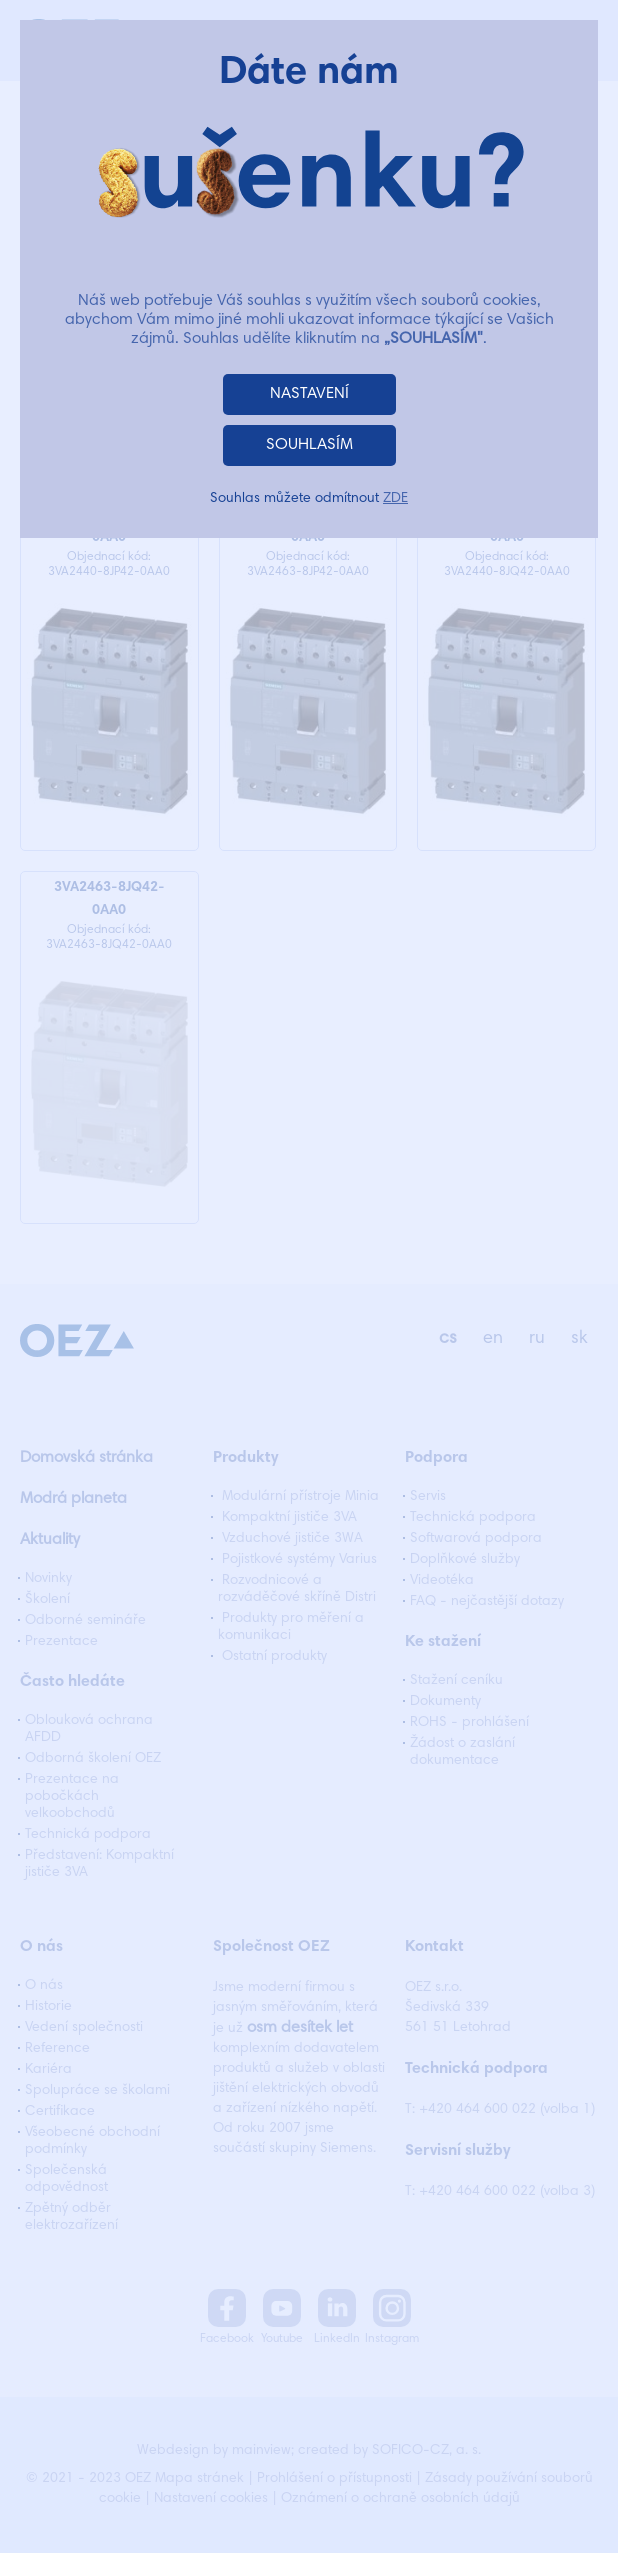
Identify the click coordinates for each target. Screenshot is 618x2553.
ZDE (395, 499)
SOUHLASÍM (309, 445)
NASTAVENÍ (309, 394)
